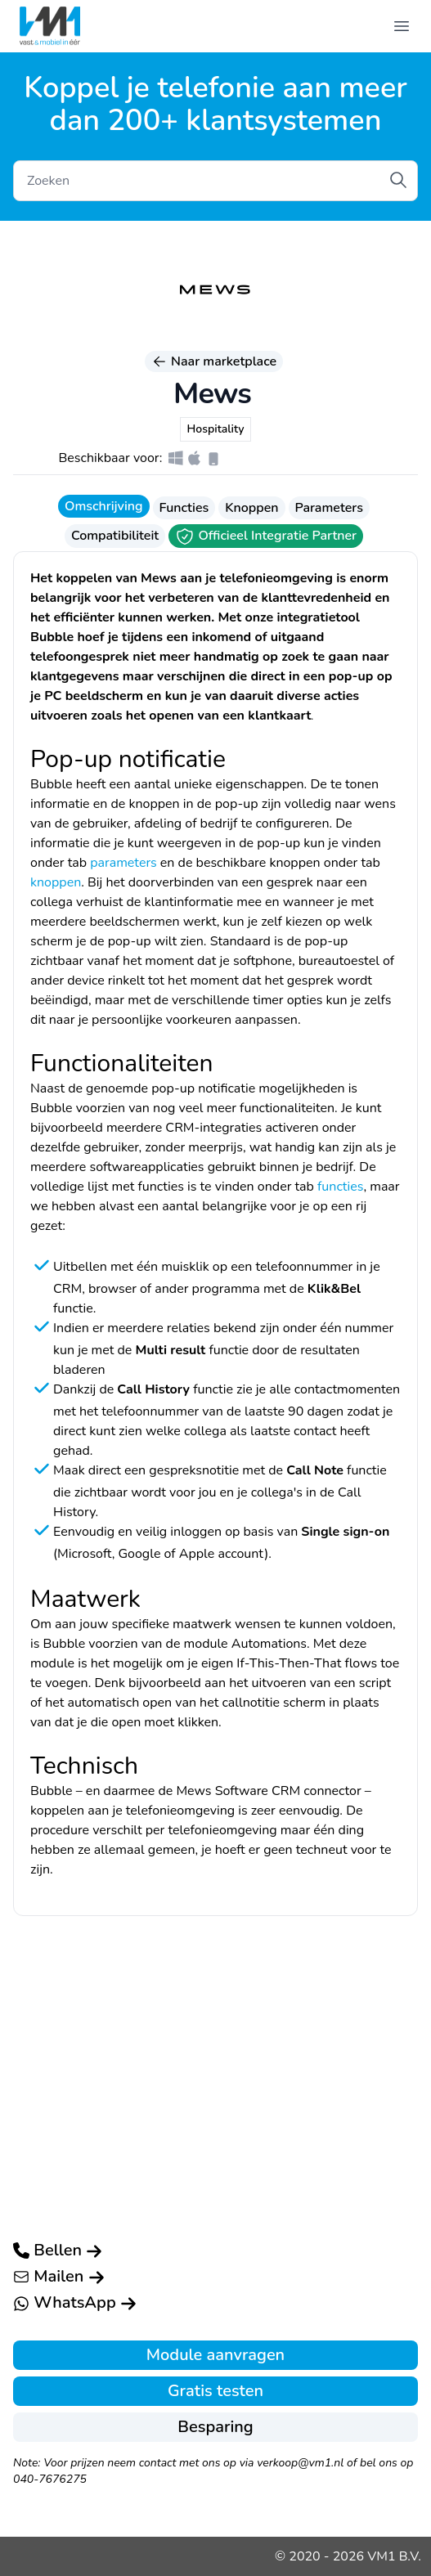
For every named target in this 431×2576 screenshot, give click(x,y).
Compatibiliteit (115, 536)
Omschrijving (103, 506)
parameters (123, 863)
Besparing (215, 2427)
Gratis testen (215, 2391)
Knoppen (251, 508)
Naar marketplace (213, 361)
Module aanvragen (215, 2355)
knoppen (55, 882)
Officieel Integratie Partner (266, 536)
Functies (184, 508)
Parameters (329, 508)
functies (340, 1187)
